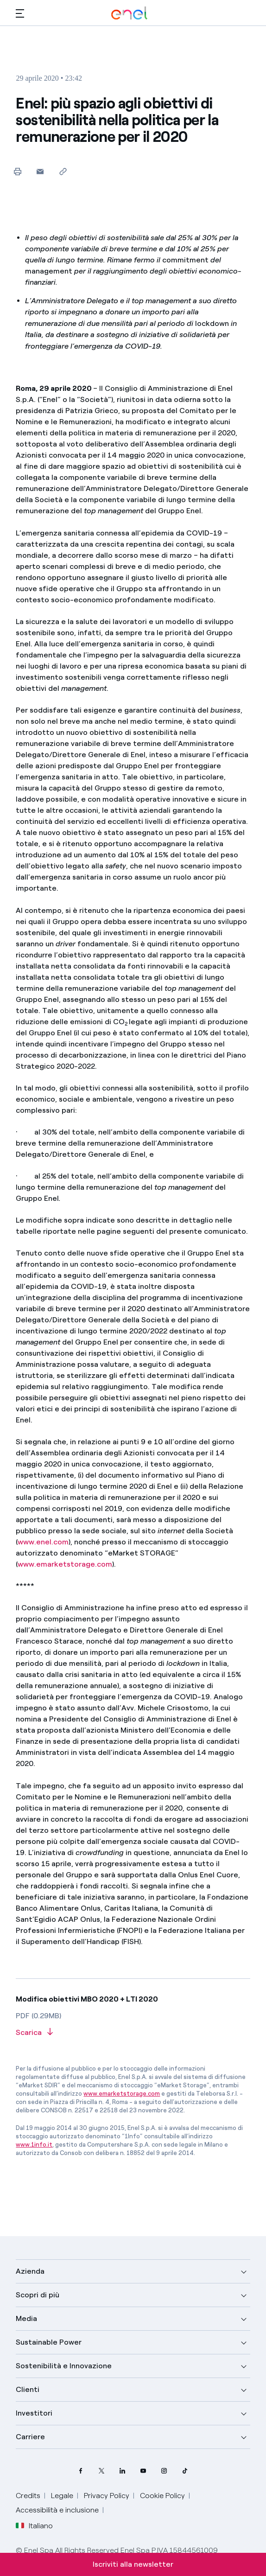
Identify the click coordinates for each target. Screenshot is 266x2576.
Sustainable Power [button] (49, 2342)
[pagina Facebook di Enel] (80, 2471)
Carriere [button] (30, 2436)
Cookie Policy (162, 2495)
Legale (62, 2495)
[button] (20, 13)
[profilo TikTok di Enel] (185, 2471)
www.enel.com (43, 1541)
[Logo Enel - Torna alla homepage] (129, 13)
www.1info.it (34, 2144)
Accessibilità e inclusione (57, 2510)
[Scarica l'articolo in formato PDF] (133, 2032)
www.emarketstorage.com (65, 1564)
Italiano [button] (34, 2526)
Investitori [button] (34, 2413)
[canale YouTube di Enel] (143, 2471)
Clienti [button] (27, 2389)
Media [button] (26, 2318)
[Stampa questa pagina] (17, 171)
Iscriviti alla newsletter (133, 2564)
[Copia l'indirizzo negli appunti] (62, 171)
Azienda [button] (30, 2271)
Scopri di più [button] (37, 2294)
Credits (28, 2495)
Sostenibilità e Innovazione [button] (64, 2365)
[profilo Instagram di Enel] (164, 2471)
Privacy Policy (106, 2495)
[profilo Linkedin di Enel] (122, 2471)
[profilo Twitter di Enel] (101, 2471)
